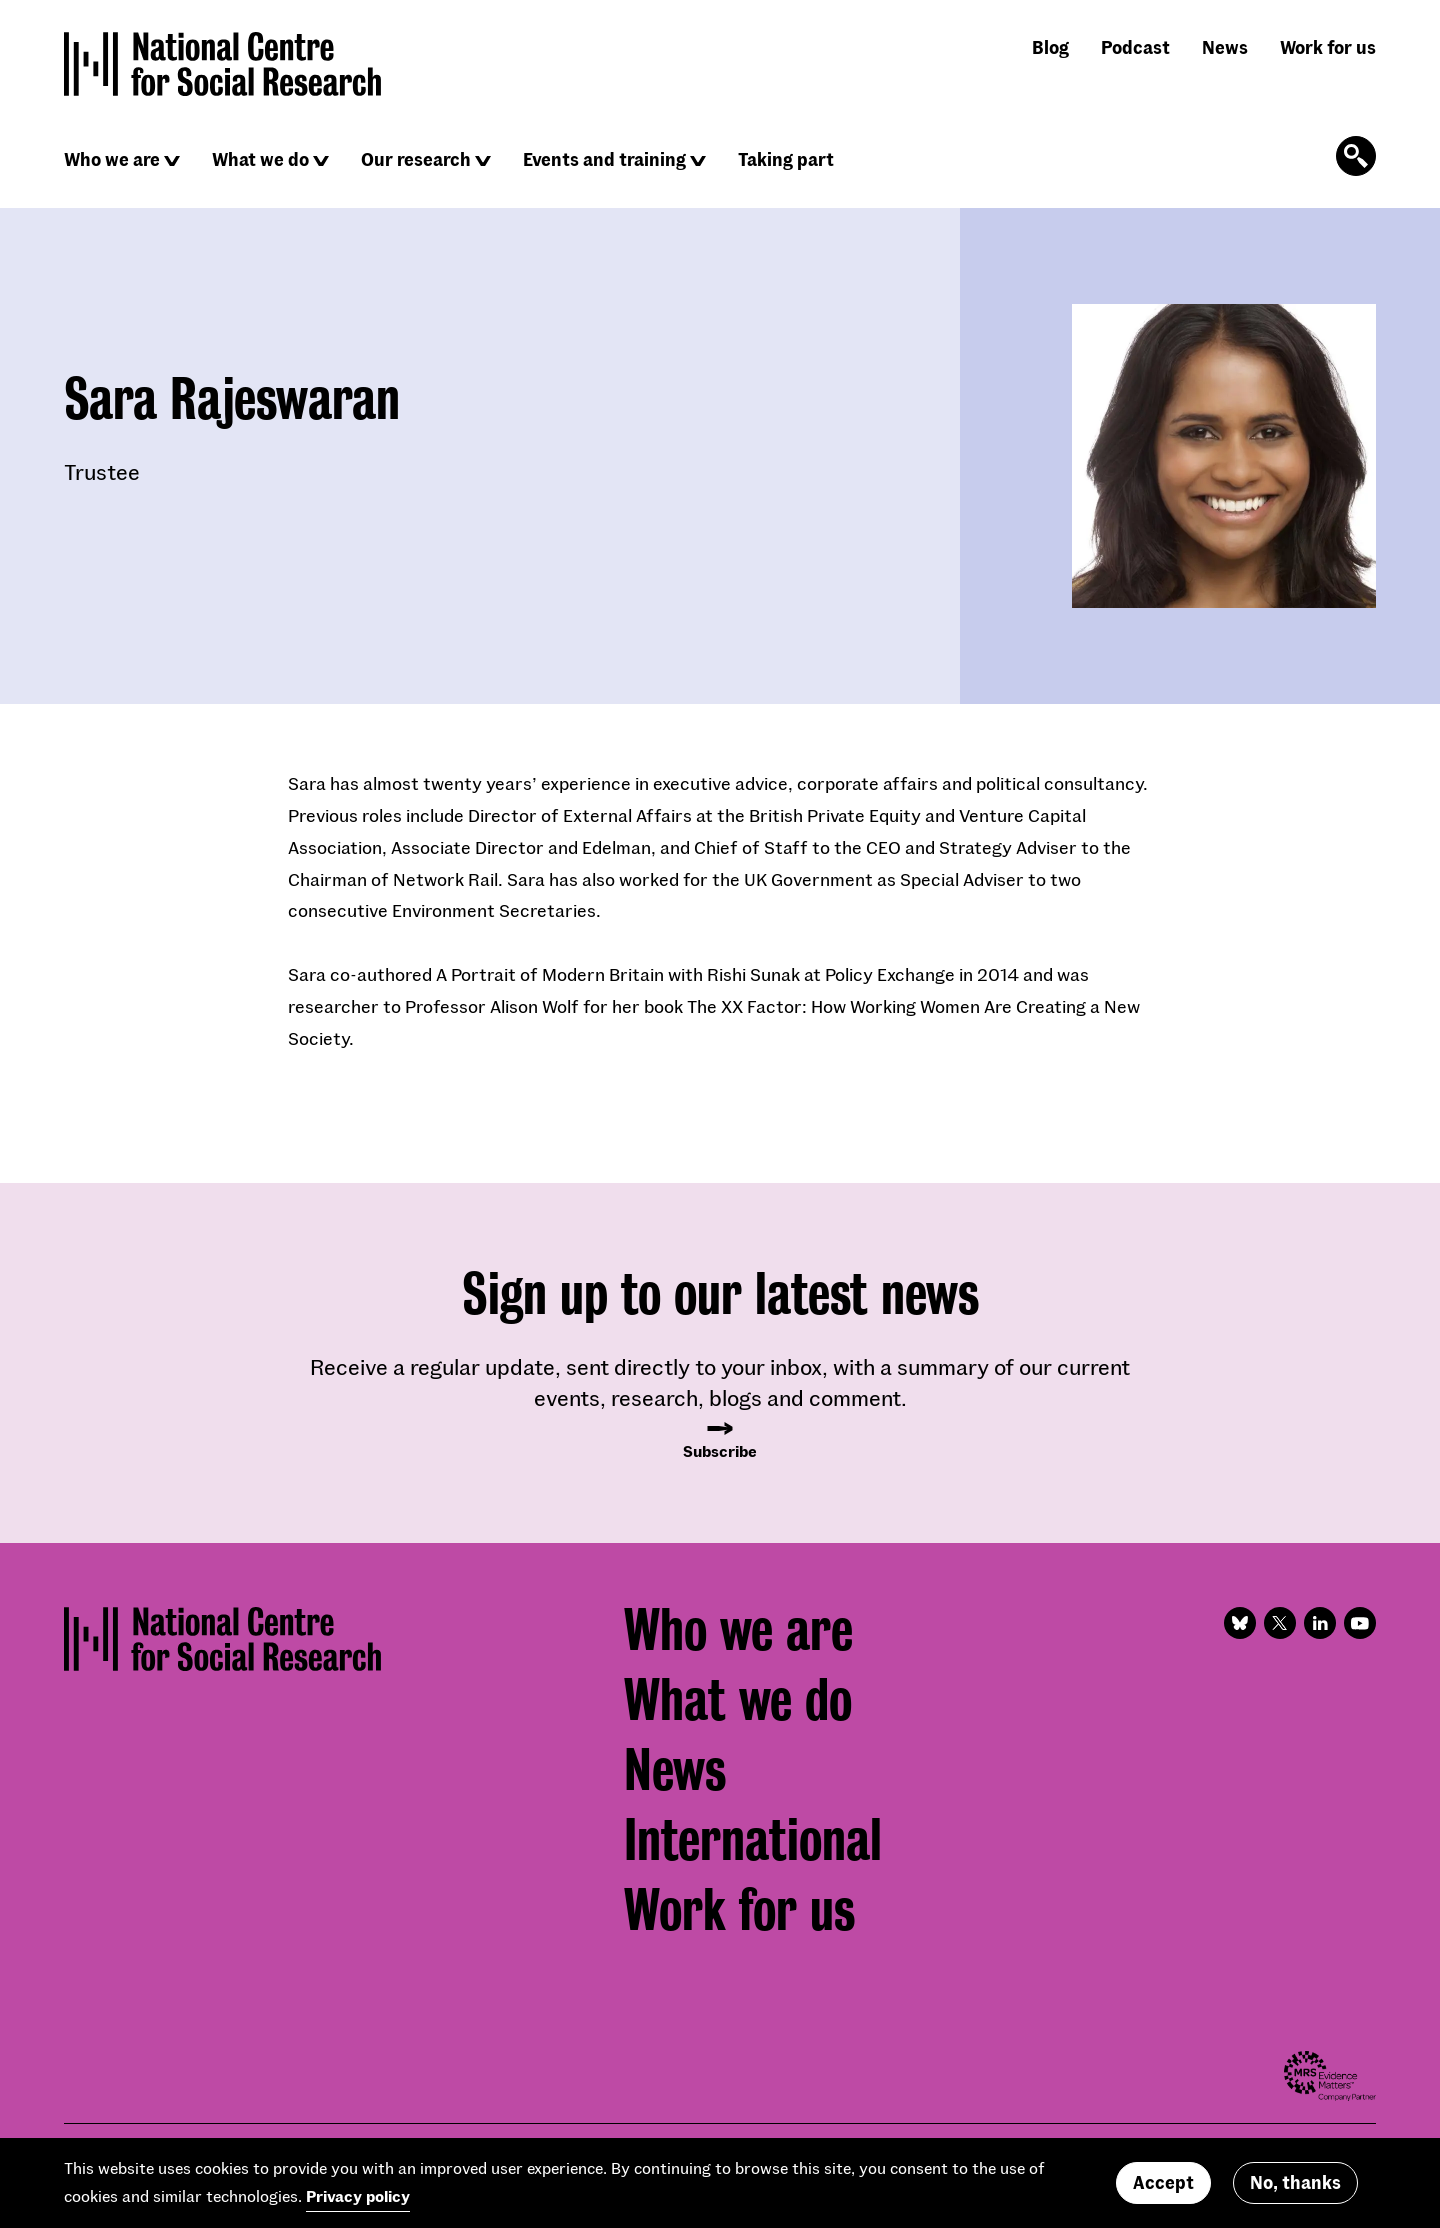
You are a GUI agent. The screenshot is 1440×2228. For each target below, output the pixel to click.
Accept (1163, 2189)
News (1225, 47)
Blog (1050, 47)
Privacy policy (358, 2202)
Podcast (1135, 47)
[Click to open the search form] (1356, 156)
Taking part (786, 159)
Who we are (112, 159)
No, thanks (1295, 2189)
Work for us (1328, 47)
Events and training (604, 159)
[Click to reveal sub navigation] (172, 161)
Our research (416, 159)
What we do (260, 159)
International (753, 1840)
